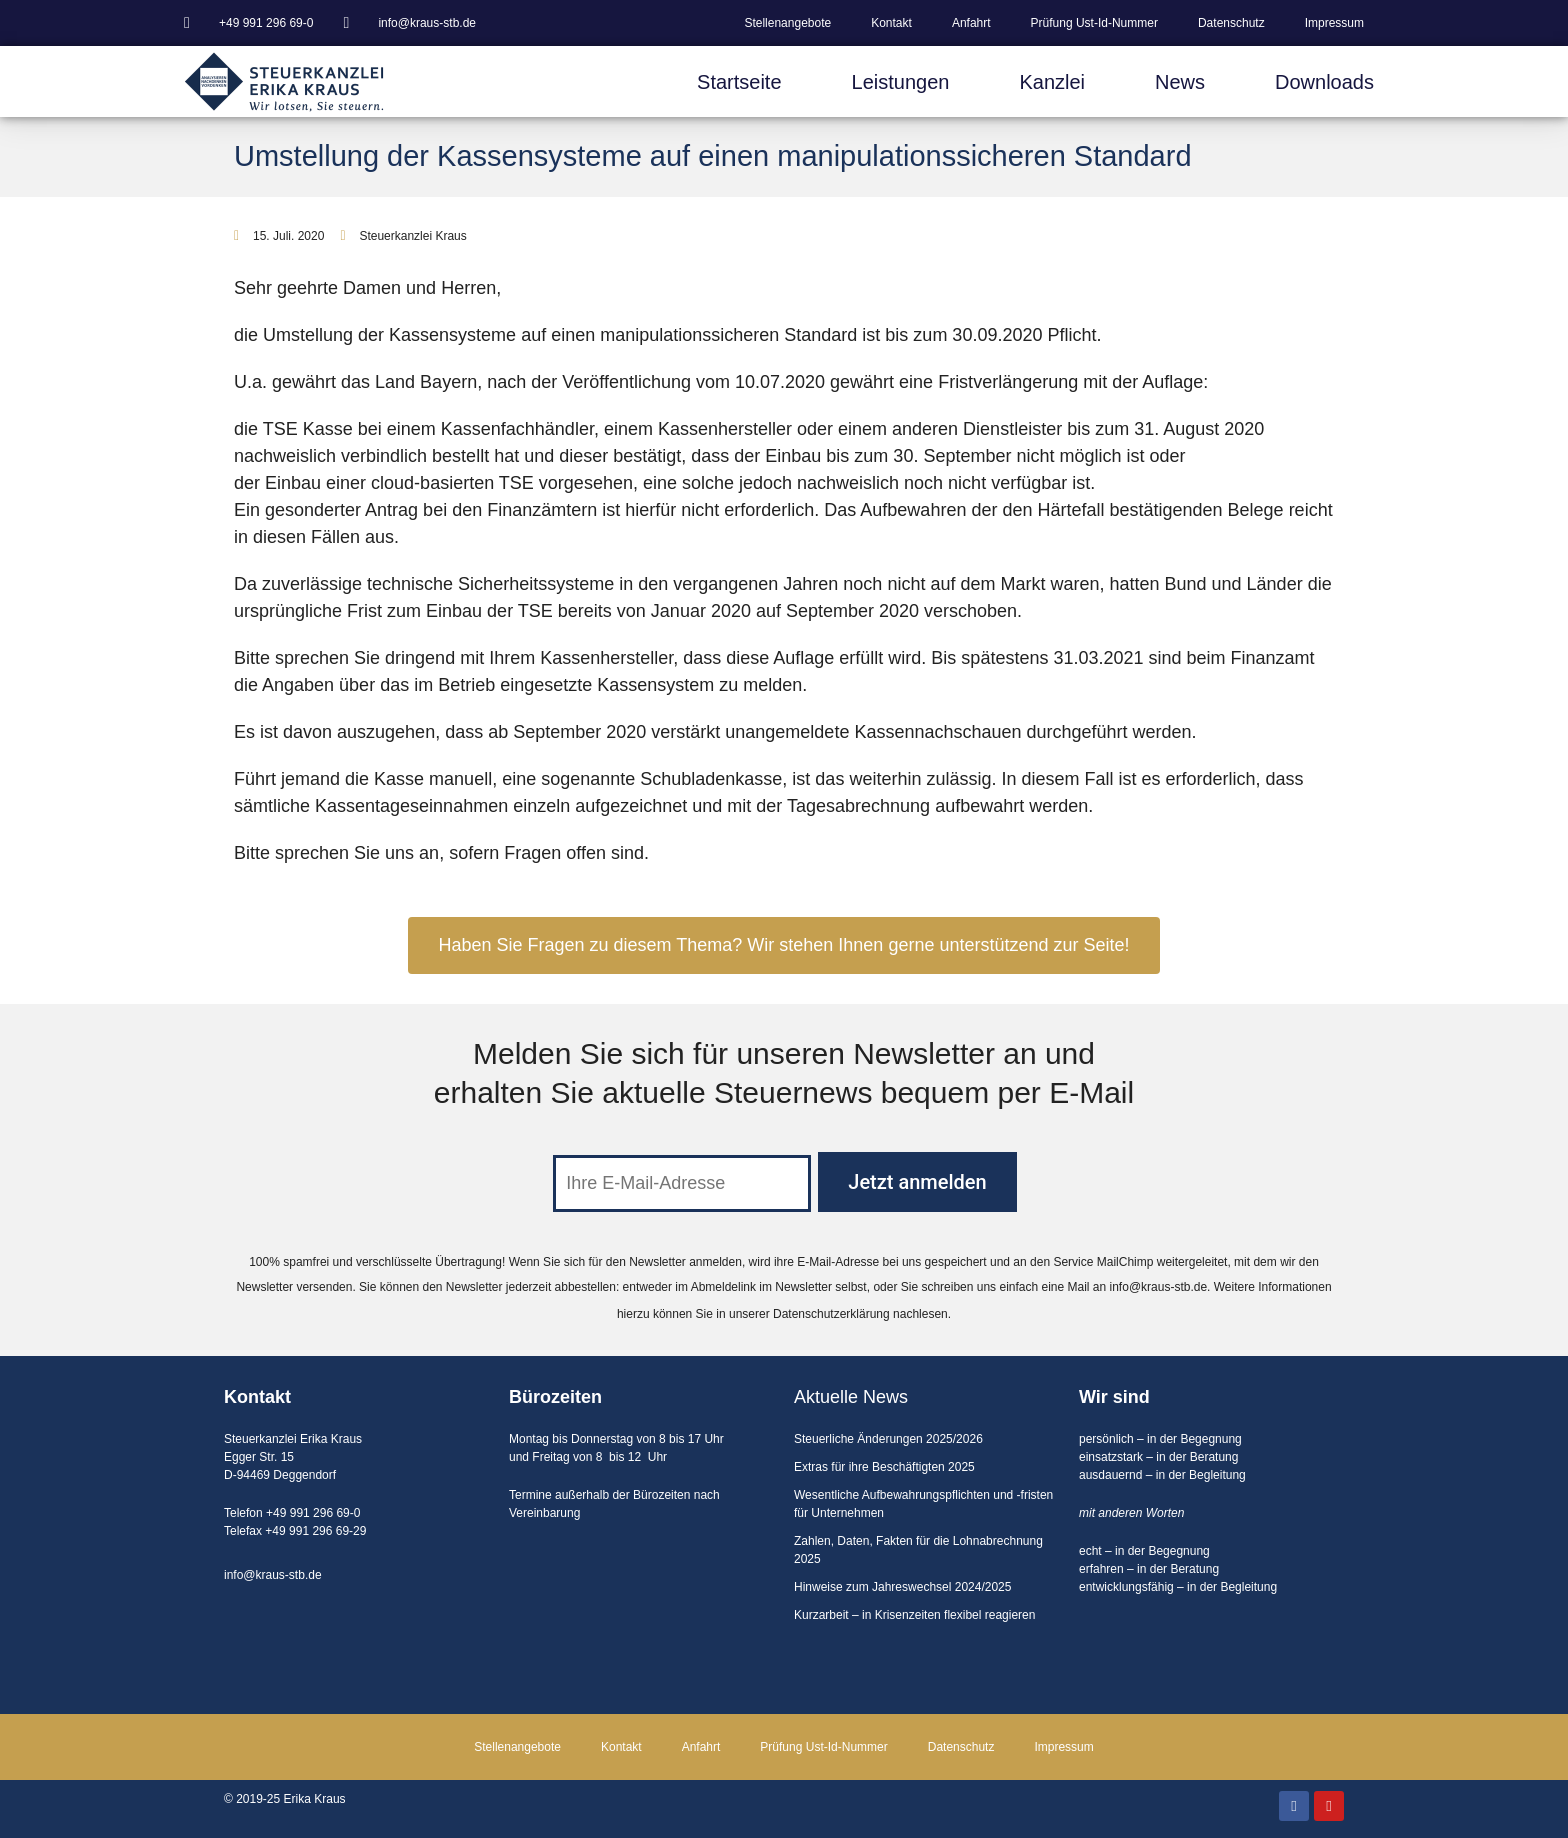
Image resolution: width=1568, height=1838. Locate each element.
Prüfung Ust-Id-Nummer (1094, 23)
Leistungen (901, 82)
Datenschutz (1231, 23)
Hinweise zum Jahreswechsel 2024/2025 (902, 1587)
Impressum (1334, 23)
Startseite (739, 82)
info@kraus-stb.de (1159, 1287)
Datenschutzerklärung (831, 1314)
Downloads (1324, 82)
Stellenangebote (787, 23)
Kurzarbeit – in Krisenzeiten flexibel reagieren (914, 1615)
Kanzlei (1052, 82)
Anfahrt (971, 23)
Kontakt (891, 23)
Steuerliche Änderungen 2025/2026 (888, 1439)
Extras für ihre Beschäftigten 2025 (884, 1467)
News (1180, 82)
